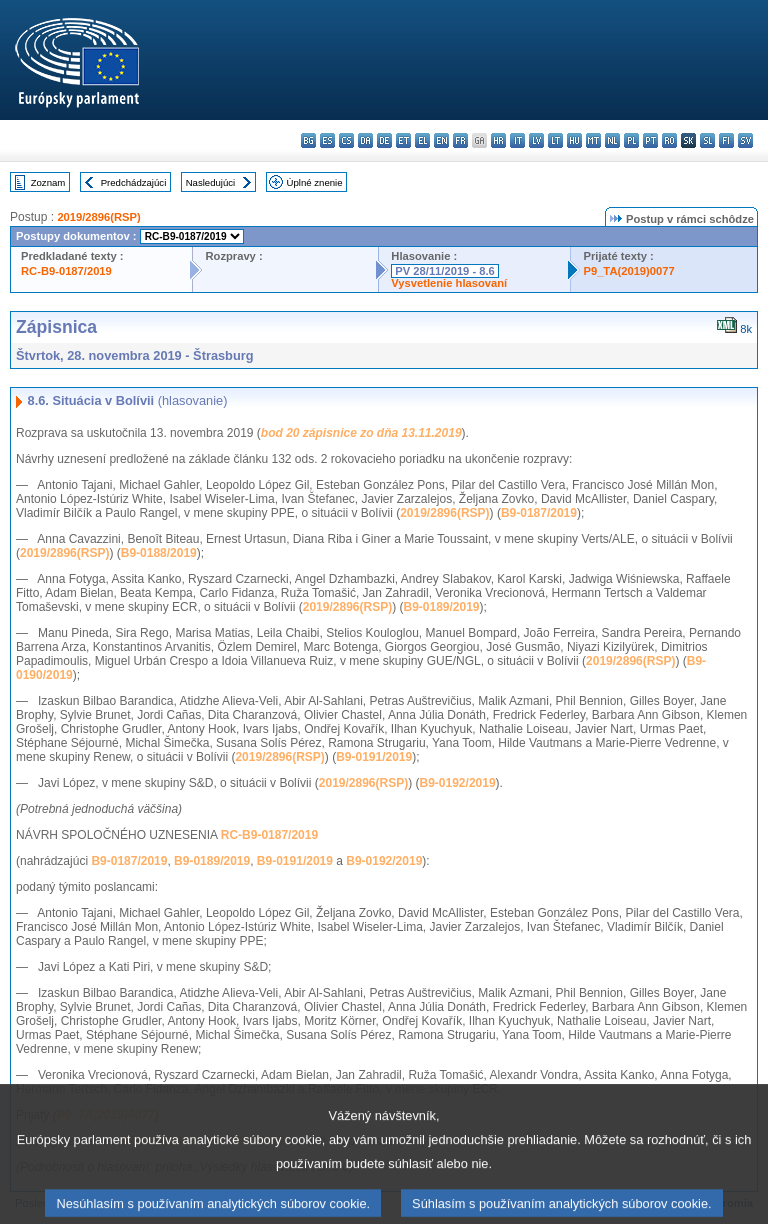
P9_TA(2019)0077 (628, 271)
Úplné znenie (315, 182)
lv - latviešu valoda (536, 140)
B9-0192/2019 (458, 783)
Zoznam (48, 182)
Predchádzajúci (134, 182)
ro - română (669, 140)
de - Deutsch (384, 140)
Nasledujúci (211, 182)
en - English (441, 140)
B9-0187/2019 (539, 513)
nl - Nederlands (612, 140)
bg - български (308, 140)
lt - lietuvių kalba (555, 140)
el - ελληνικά (422, 140)
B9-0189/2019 (441, 607)
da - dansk (365, 140)
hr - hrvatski (498, 140)
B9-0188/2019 (159, 553)
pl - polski (631, 140)
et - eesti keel (403, 140)
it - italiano (517, 140)
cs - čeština (346, 140)
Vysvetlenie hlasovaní (449, 283)
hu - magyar (574, 140)
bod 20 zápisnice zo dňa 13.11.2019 (361, 433)
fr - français (460, 140)
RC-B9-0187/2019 (66, 271)
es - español (327, 140)
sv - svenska (745, 140)
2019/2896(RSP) (98, 217)
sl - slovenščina (707, 140)
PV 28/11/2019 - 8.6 (445, 271)
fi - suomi (726, 140)
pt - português (650, 140)
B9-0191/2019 (374, 757)
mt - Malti (593, 140)
